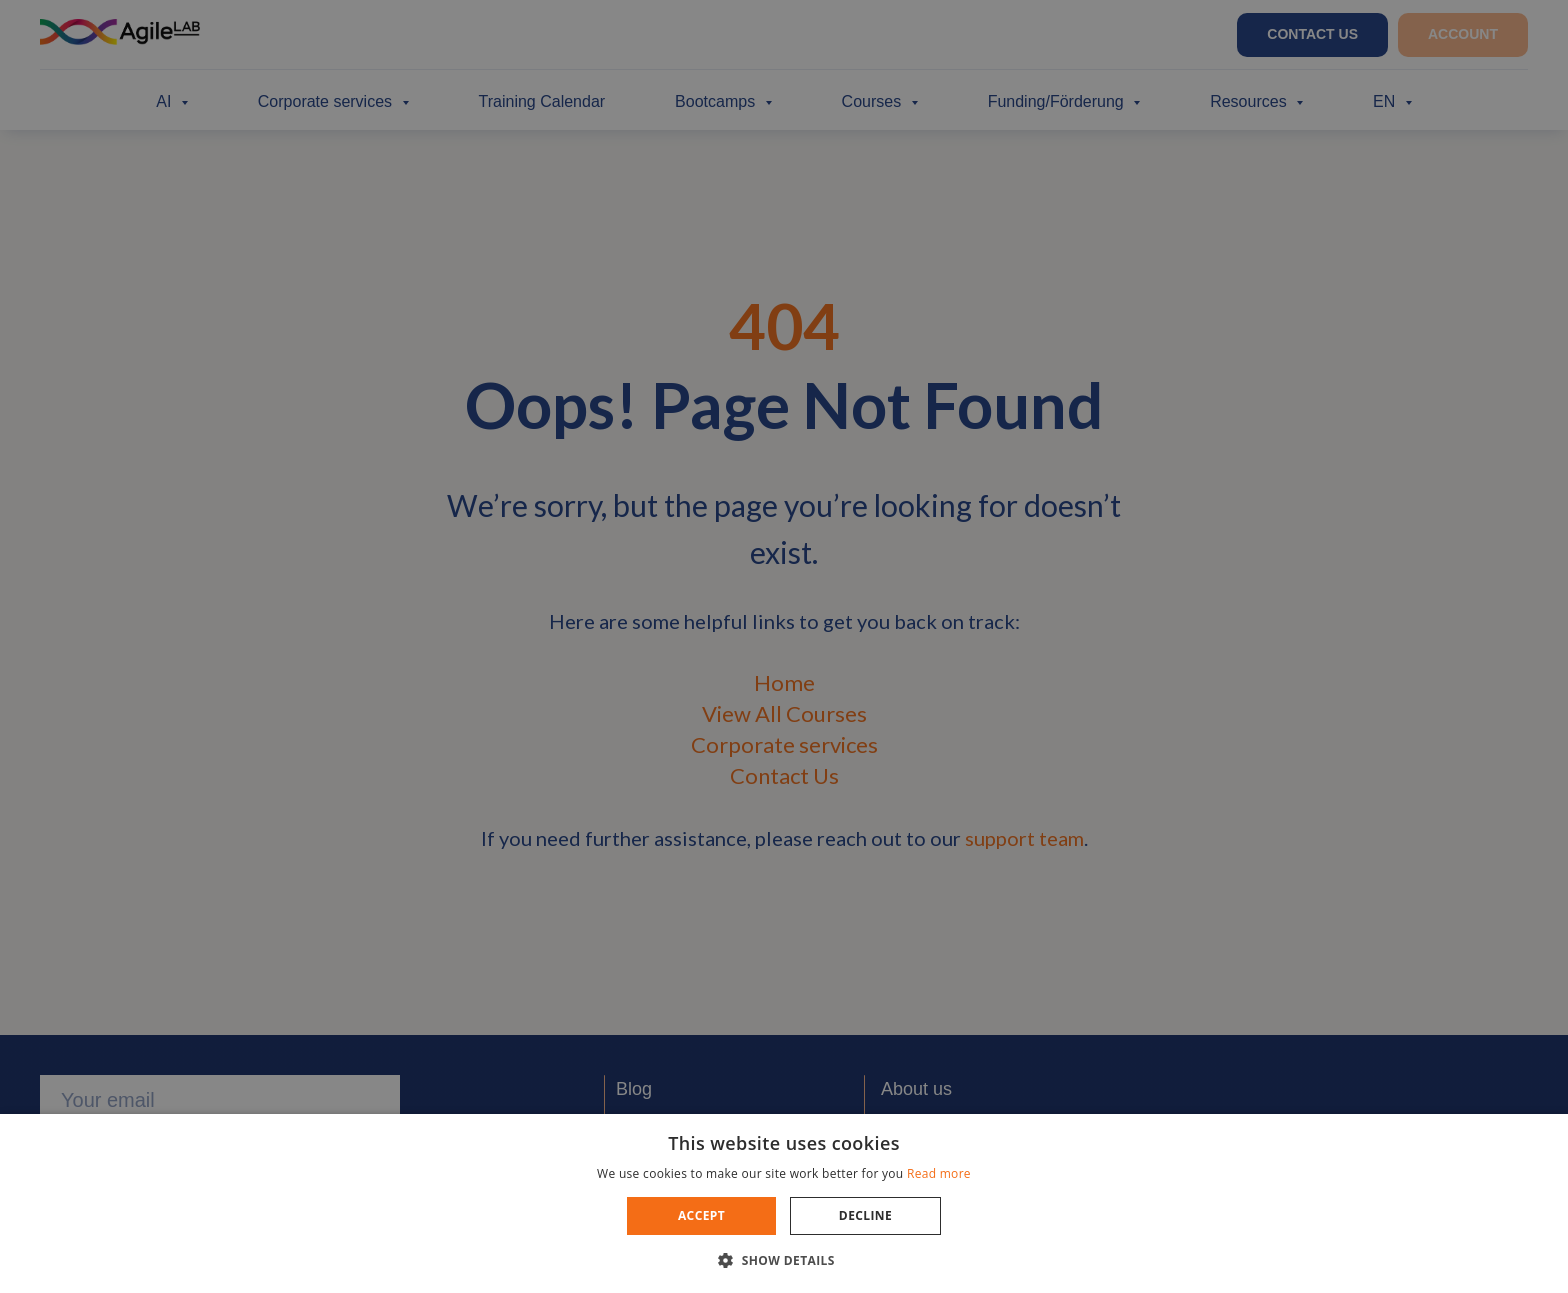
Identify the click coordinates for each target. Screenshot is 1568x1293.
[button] (784, 1259)
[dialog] (784, 646)
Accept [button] (701, 1215)
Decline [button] (865, 1215)
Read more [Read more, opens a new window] (939, 1173)
